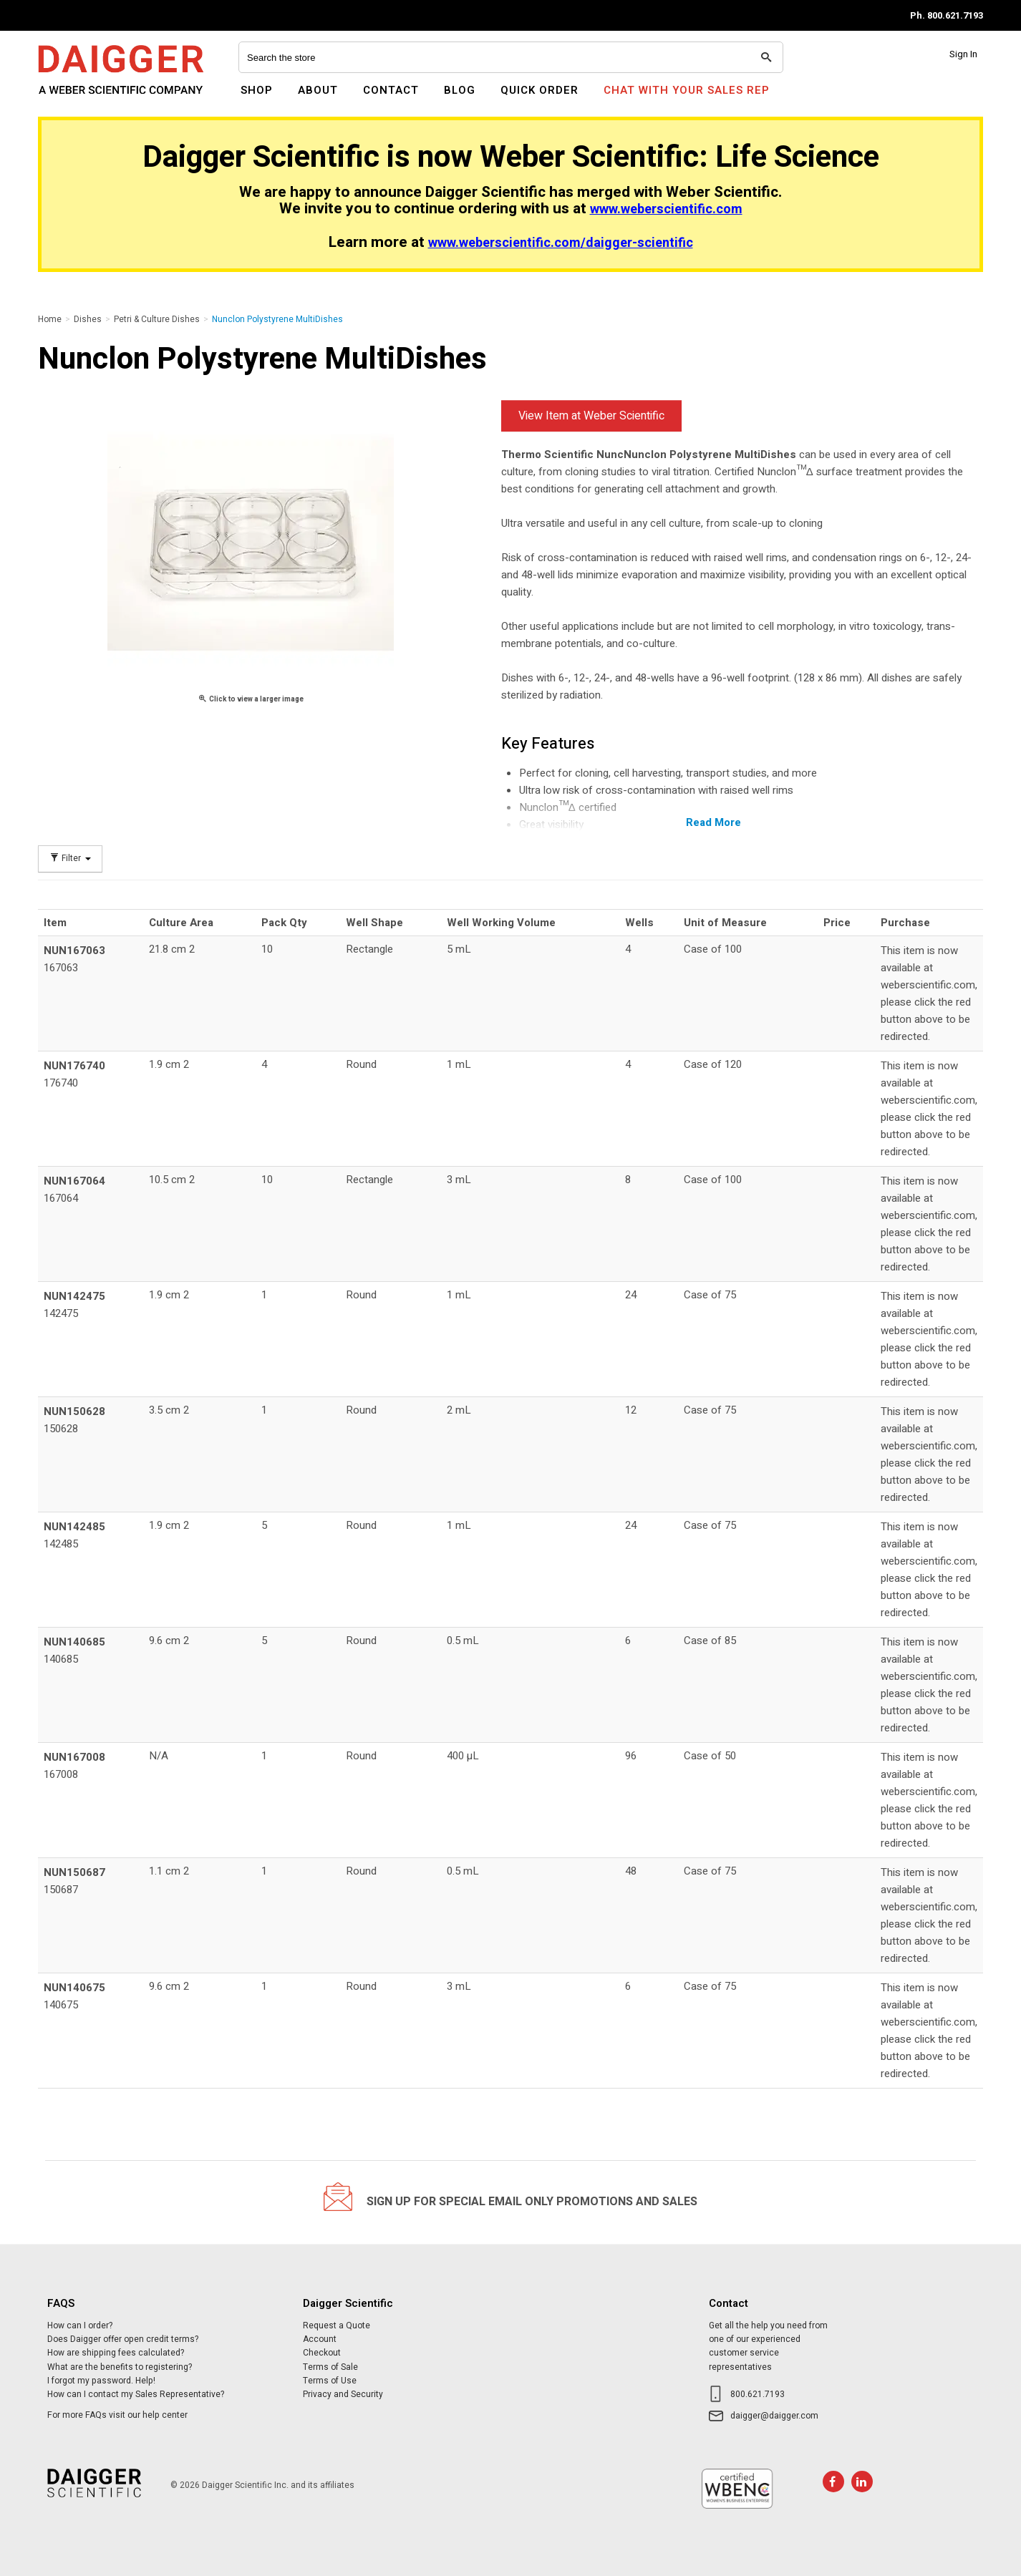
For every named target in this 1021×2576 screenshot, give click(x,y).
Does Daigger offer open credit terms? (122, 2339)
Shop (257, 90)
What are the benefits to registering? (119, 2367)
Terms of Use (330, 2380)
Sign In (963, 54)
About (318, 90)
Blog (459, 90)
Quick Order (539, 90)
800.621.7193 (757, 2394)
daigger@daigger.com (774, 2415)
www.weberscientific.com (666, 209)
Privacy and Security (343, 2394)
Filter (70, 858)
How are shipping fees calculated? (115, 2352)
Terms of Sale (330, 2367)
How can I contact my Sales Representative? (135, 2394)
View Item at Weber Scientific (591, 415)
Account (320, 2339)
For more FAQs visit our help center (117, 2415)
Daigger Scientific (77, 98)
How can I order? (79, 2325)
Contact (391, 90)
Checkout (322, 2352)
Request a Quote (336, 2325)
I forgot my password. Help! (101, 2380)
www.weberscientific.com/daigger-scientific (560, 243)
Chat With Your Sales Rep (687, 90)
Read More (713, 822)
